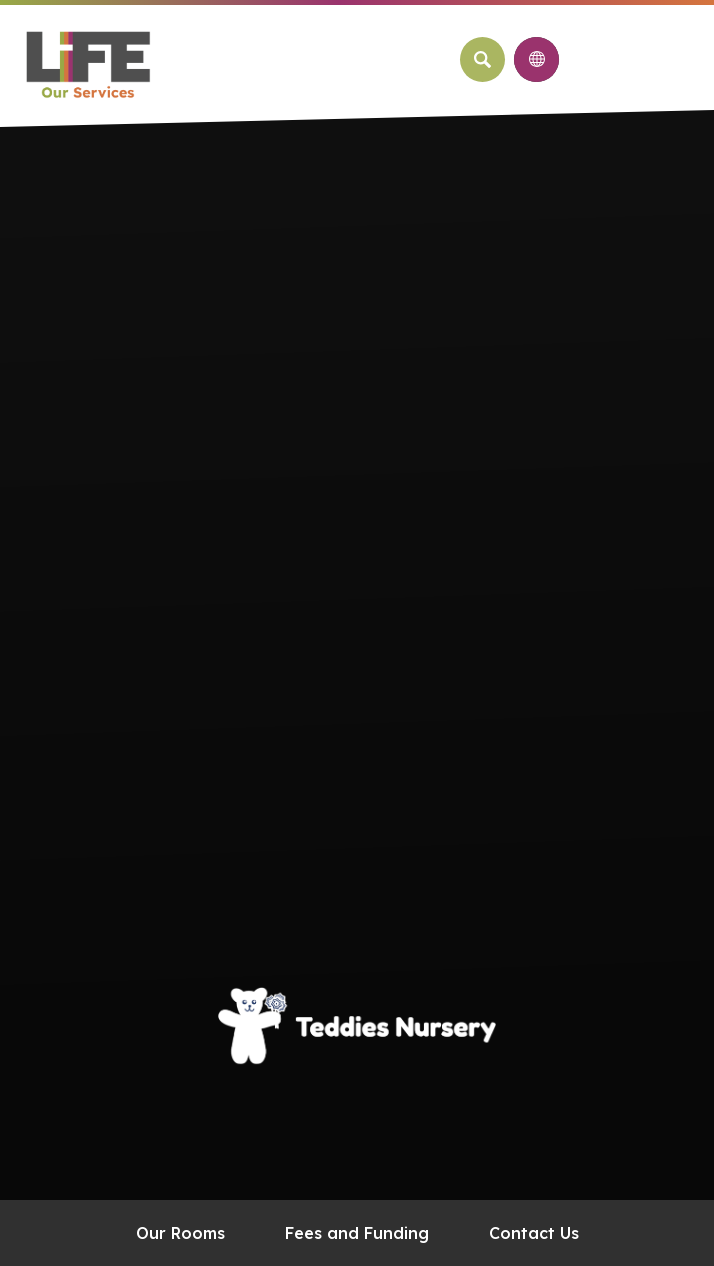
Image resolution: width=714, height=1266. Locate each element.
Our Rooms (180, 1233)
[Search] (482, 59)
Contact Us (534, 1233)
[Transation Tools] (536, 59)
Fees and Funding (357, 1233)
